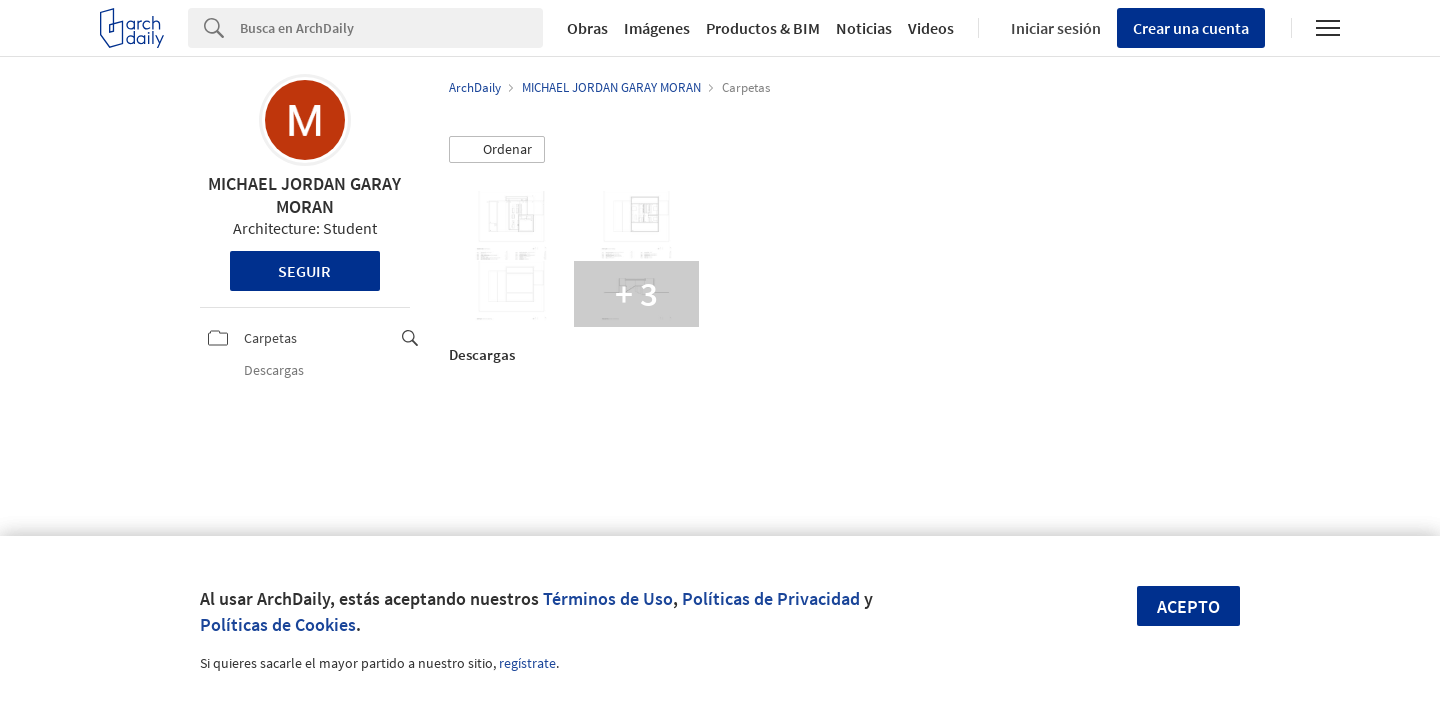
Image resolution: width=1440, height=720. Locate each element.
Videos (931, 28)
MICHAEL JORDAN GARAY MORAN (304, 195)
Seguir (304, 271)
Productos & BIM (763, 28)
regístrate (527, 663)
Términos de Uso (608, 598)
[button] (497, 150)
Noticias (864, 28)
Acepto (1188, 606)
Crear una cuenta (1191, 28)
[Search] (391, 28)
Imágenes (657, 28)
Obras (587, 28)
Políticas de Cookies (278, 624)
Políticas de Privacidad (771, 598)
